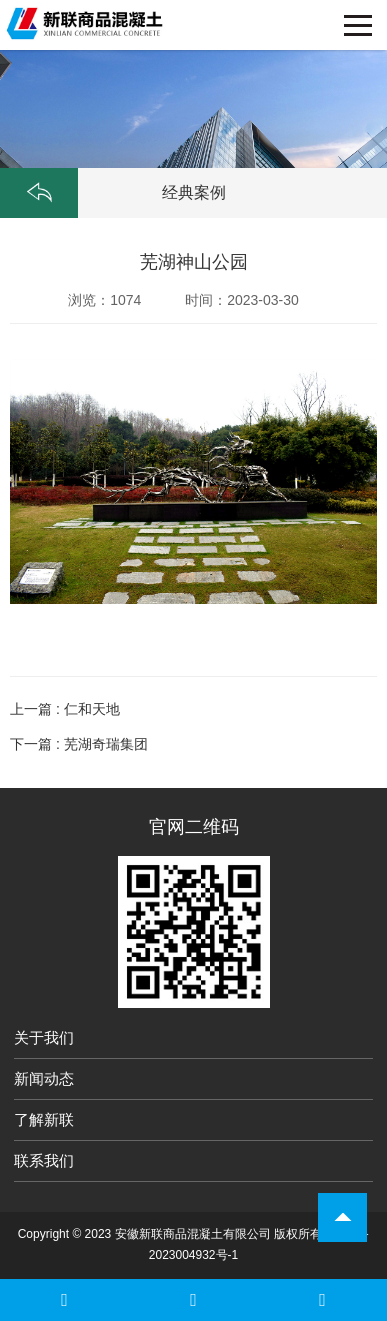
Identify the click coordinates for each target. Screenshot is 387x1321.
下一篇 (79, 744)
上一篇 (65, 709)
